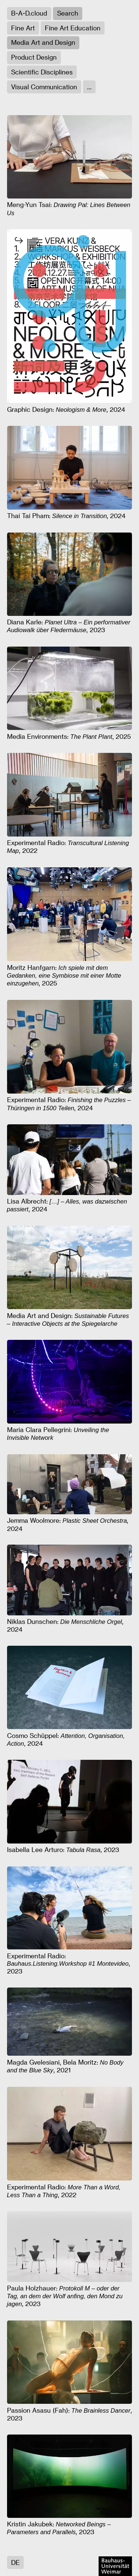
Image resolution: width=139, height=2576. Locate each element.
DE (15, 2562)
